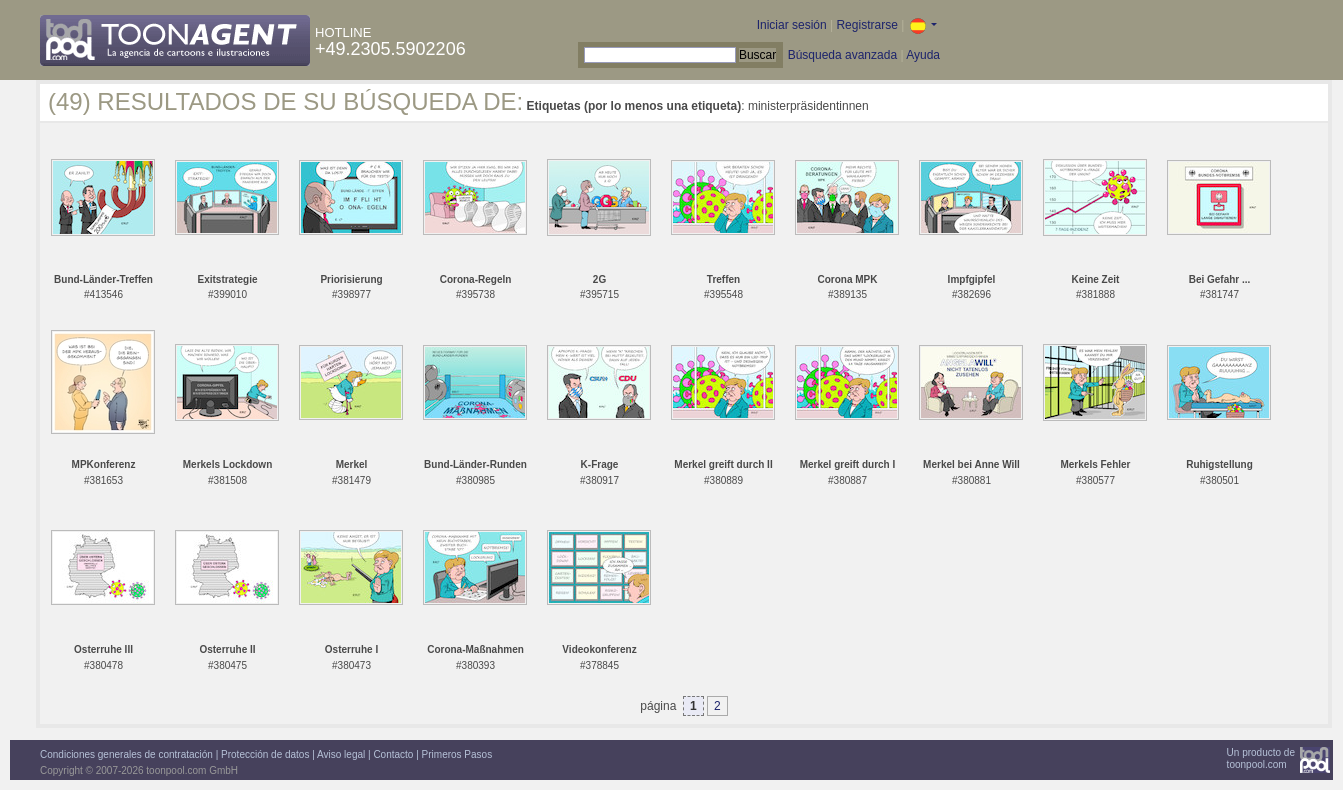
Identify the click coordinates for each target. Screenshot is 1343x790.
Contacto (393, 754)
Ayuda (923, 55)
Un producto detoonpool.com (1261, 758)
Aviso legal (341, 754)
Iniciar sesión (792, 25)
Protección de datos (265, 754)
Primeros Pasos (457, 754)
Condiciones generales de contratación (126, 754)
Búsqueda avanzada (842, 55)
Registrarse (866, 25)
